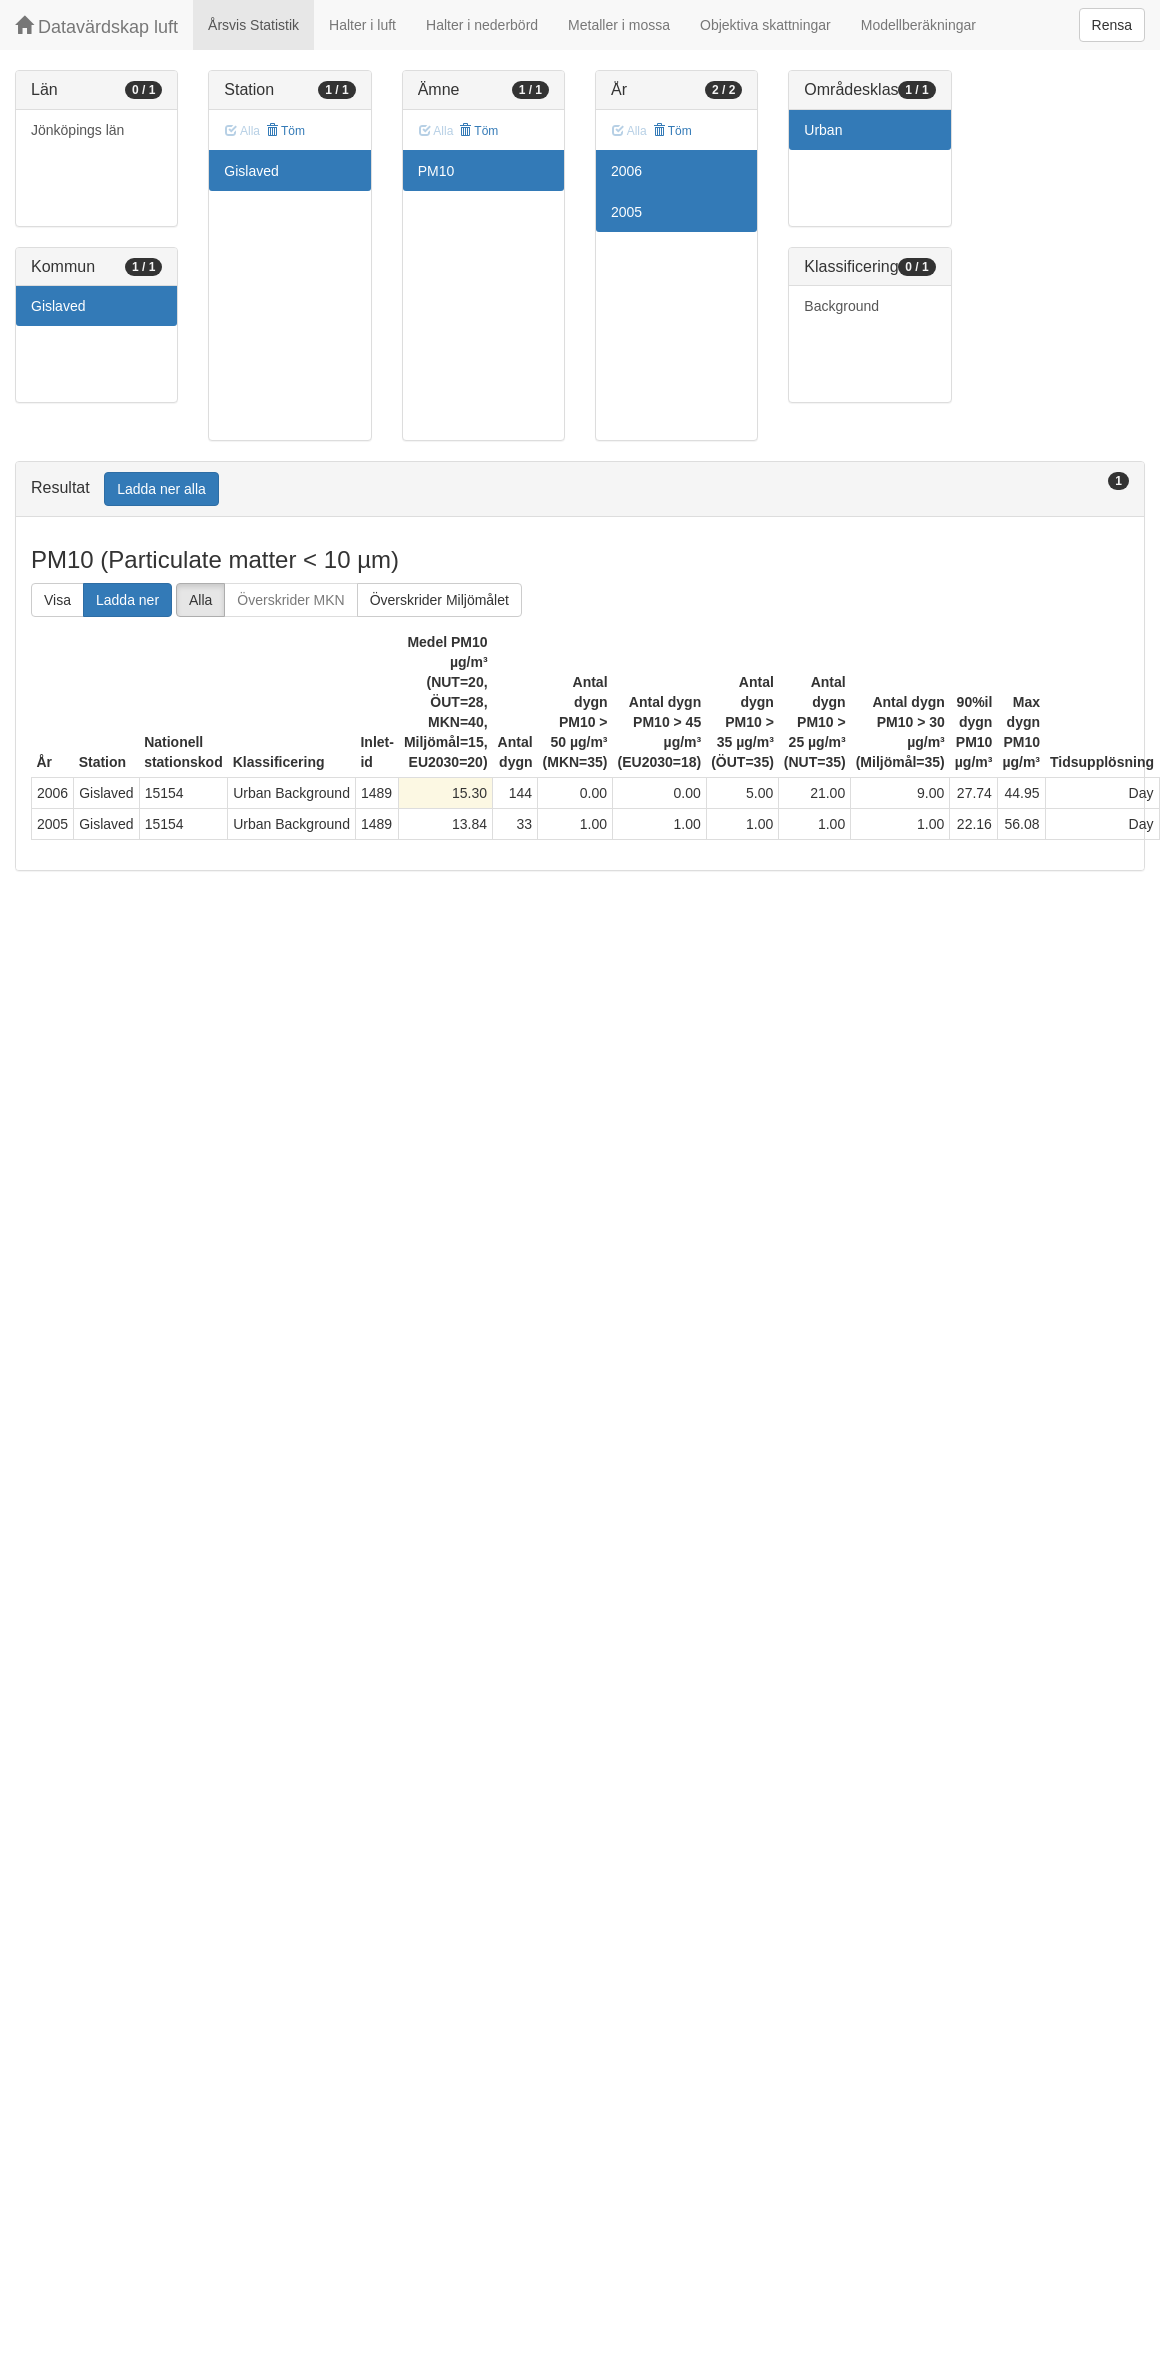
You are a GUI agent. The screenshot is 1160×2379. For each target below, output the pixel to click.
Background (841, 306)
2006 (626, 171)
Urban (823, 130)
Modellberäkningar (918, 25)
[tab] (580, 489)
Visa (57, 600)
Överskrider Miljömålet (439, 600)
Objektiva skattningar (765, 25)
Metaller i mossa (619, 25)
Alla (200, 600)
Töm (285, 131)
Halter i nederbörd (482, 25)
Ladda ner (127, 600)
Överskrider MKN (290, 600)
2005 (626, 212)
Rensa (1112, 25)
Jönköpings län (77, 130)
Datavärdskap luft (96, 26)
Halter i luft (362, 25)
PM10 (436, 171)
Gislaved (58, 306)
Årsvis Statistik (253, 25)
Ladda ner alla (161, 489)
